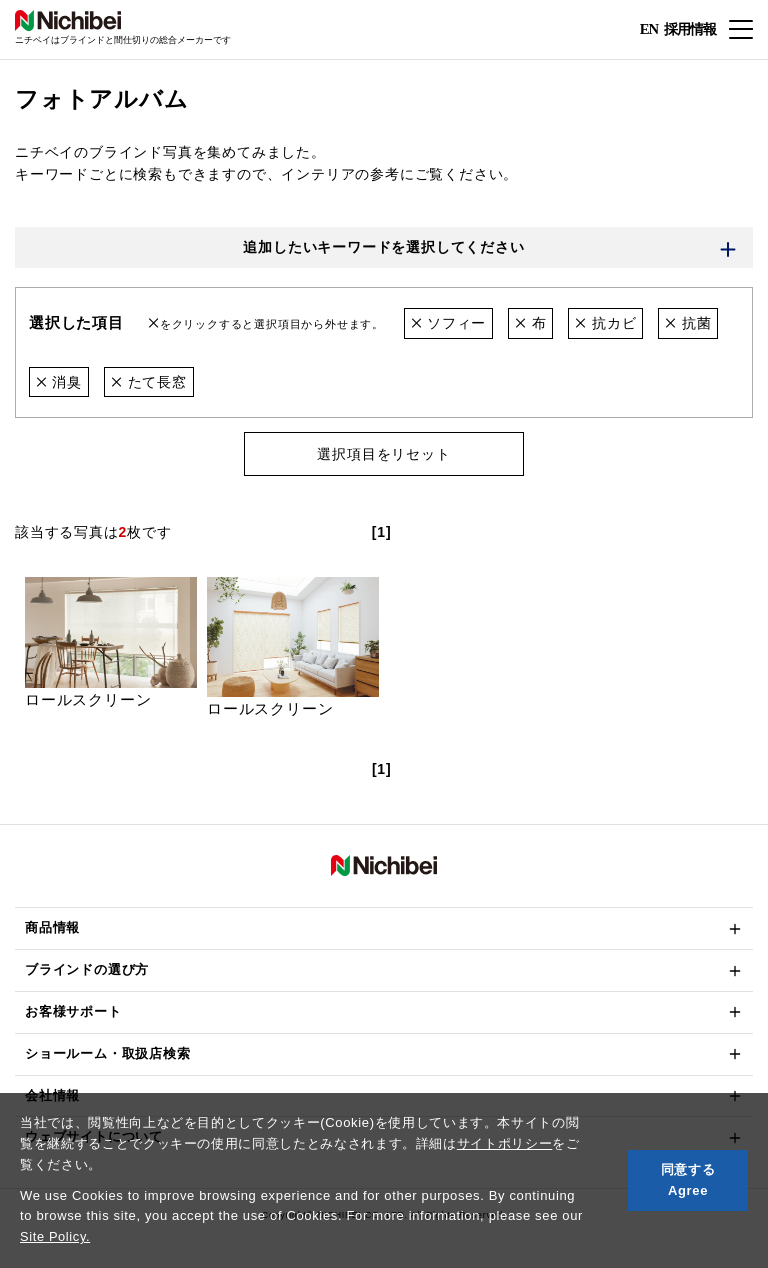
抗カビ (606, 324)
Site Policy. (55, 1236)
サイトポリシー (505, 1143)
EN (648, 30)
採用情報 (690, 28)
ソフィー (449, 324)
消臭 (59, 382)
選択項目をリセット (383, 455)
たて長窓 (149, 382)
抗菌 (688, 324)
